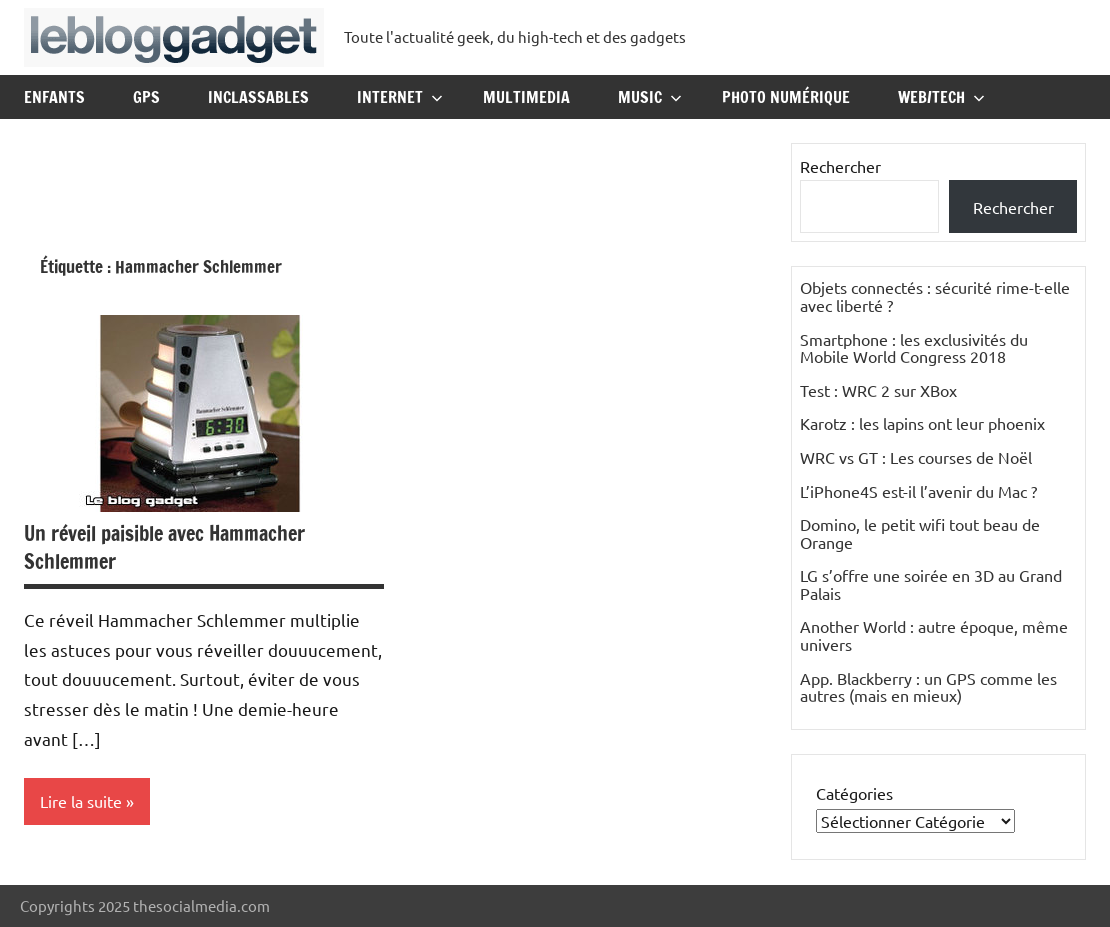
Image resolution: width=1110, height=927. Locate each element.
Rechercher (840, 166)
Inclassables (258, 97)
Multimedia (526, 97)
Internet (400, 97)
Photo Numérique (786, 97)
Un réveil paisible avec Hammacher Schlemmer (164, 547)
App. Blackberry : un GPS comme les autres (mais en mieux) (928, 687)
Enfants (54, 97)
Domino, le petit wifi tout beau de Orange (920, 533)
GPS (146, 97)
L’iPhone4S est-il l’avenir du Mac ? (918, 491)
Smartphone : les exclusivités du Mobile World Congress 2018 (914, 348)
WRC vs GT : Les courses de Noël (916, 457)
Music (650, 97)
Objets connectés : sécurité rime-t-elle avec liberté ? (935, 296)
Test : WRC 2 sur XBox (878, 390)
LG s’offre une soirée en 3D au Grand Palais (931, 584)
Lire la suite (81, 801)
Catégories (854, 793)
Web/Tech (941, 97)
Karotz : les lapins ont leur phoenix (922, 423)
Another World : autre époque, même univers (934, 635)
